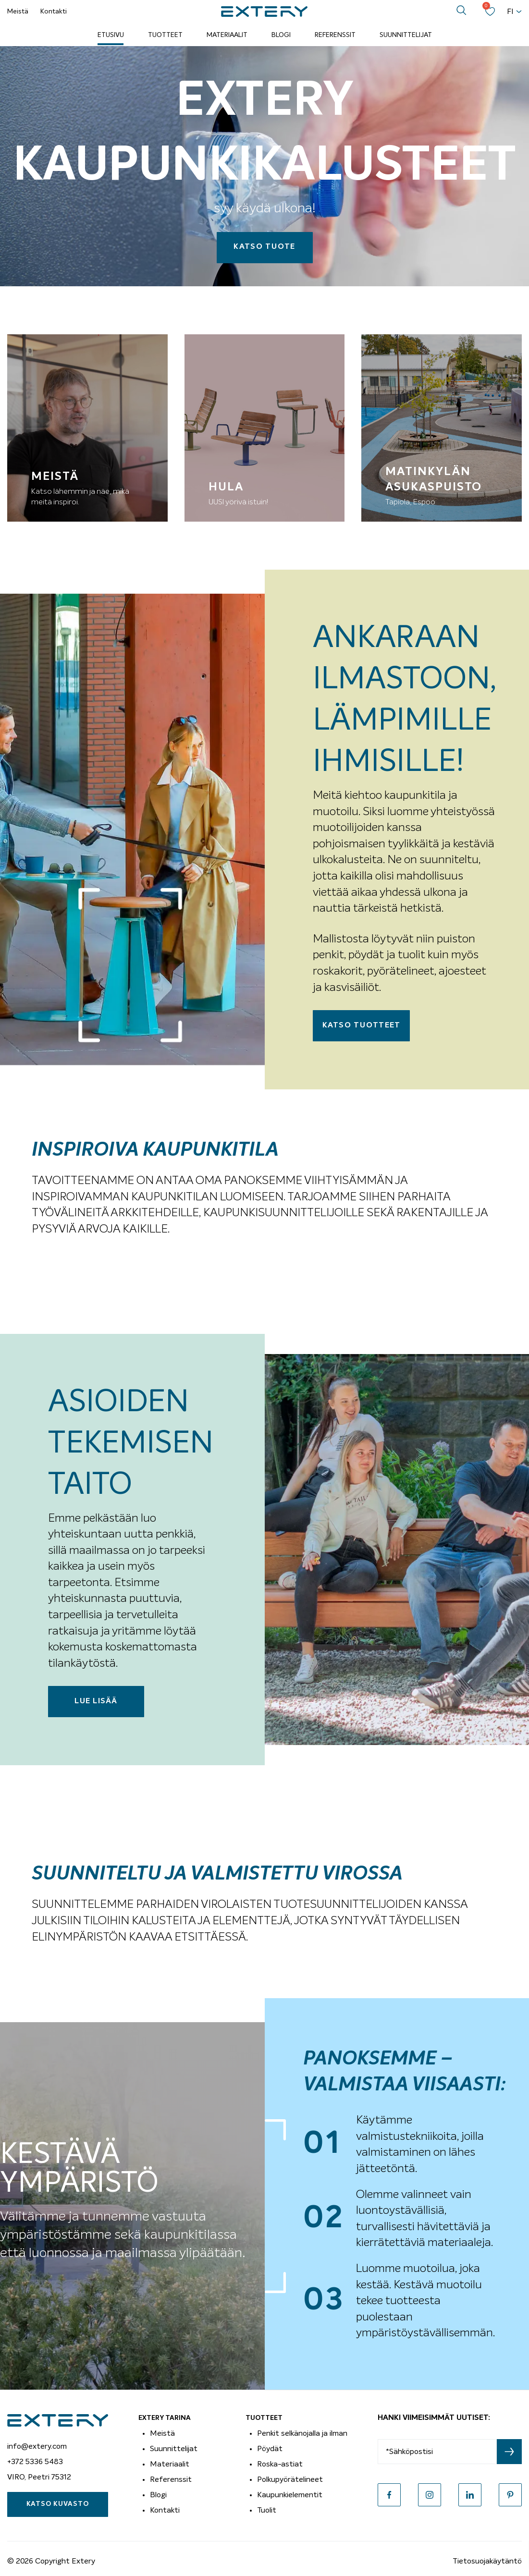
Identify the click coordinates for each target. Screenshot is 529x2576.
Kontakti (53, 11)
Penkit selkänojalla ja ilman (302, 2433)
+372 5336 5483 (35, 2462)
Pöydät (270, 2449)
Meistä (17, 11)
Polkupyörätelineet (290, 2479)
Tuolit (266, 2510)
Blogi (281, 35)
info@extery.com (37, 2446)
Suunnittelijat (406, 35)
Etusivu (111, 35)
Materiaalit (227, 35)
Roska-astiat (280, 2464)
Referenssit (335, 35)
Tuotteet (165, 35)
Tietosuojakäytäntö (487, 2561)
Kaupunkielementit (289, 2495)
